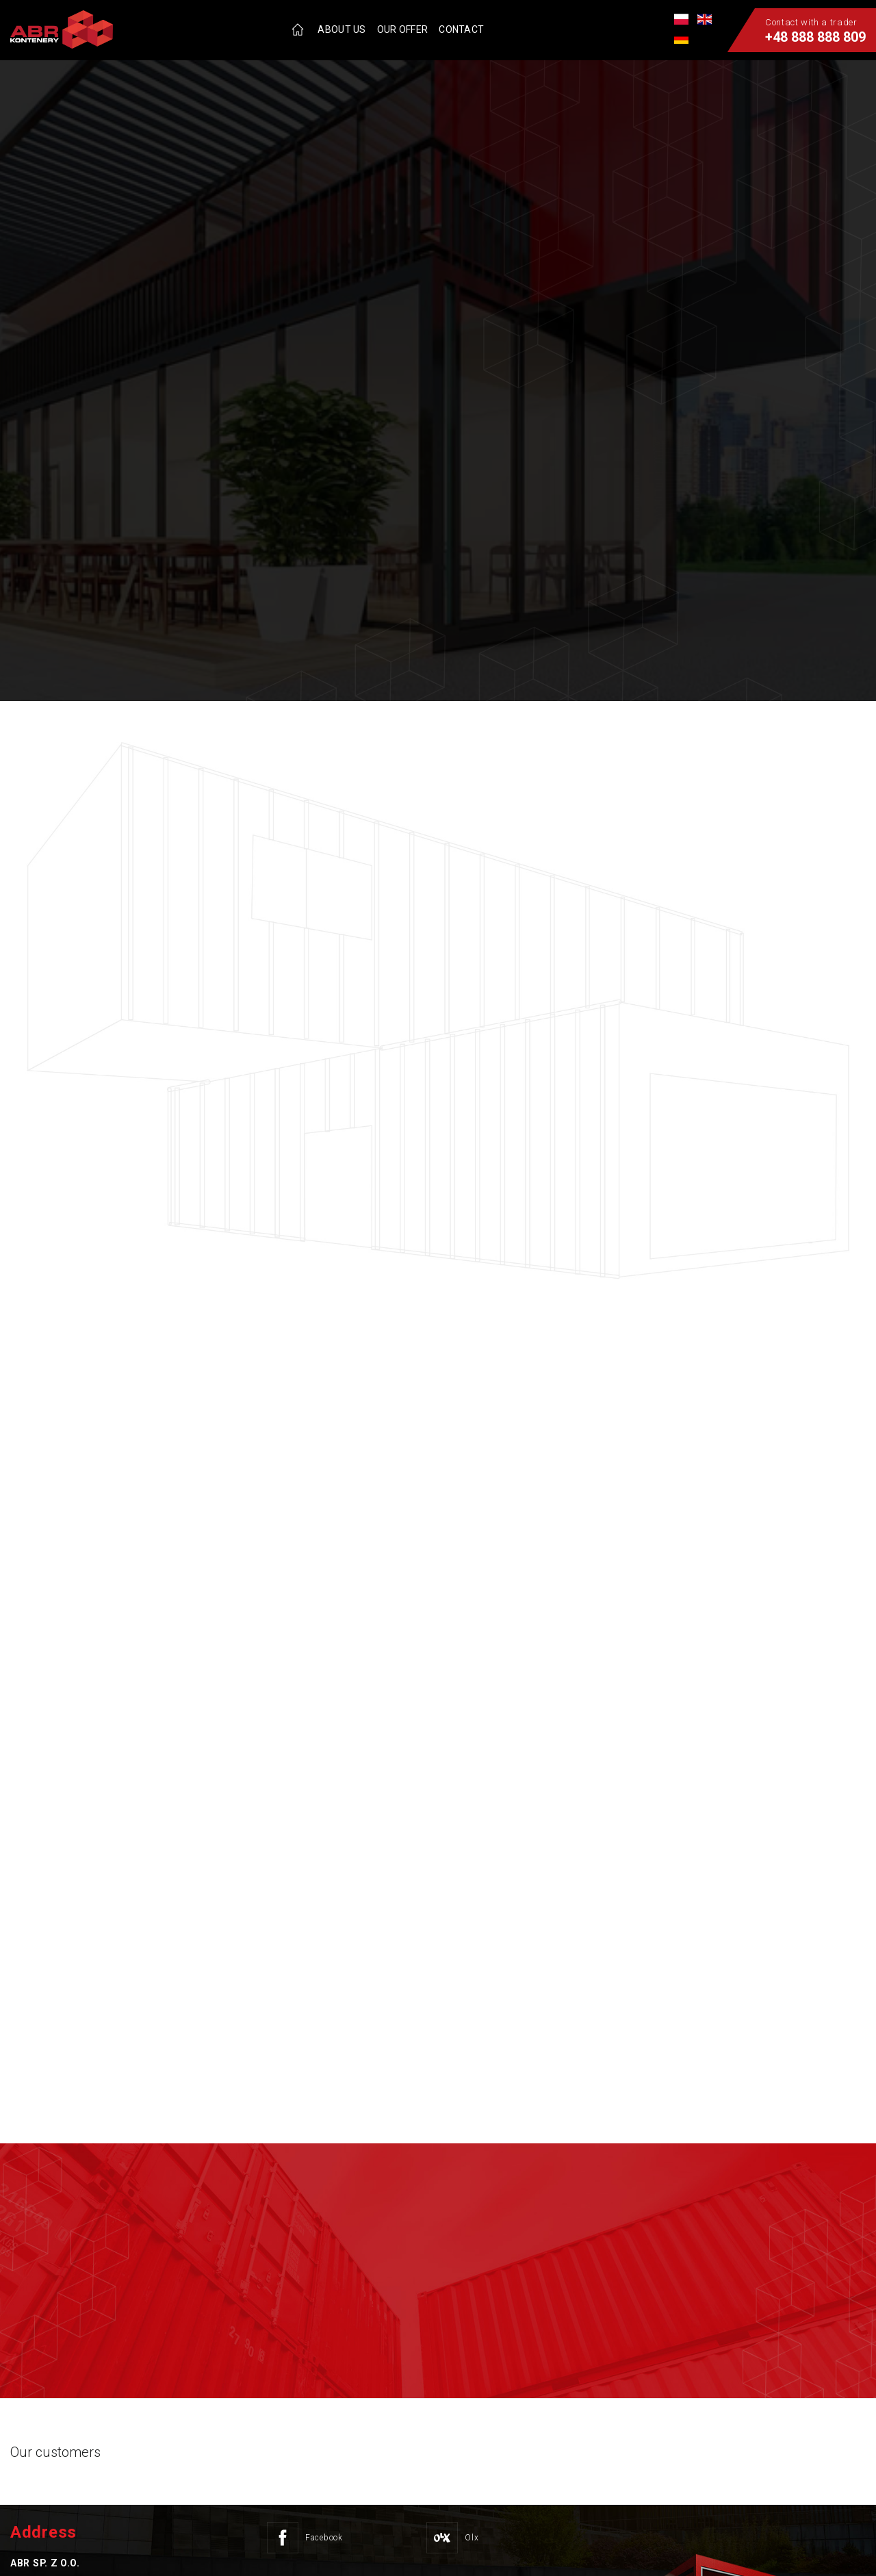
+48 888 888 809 (815, 37)
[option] (438, 350)
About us (341, 29)
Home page (298, 29)
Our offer (402, 29)
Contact (461, 29)
